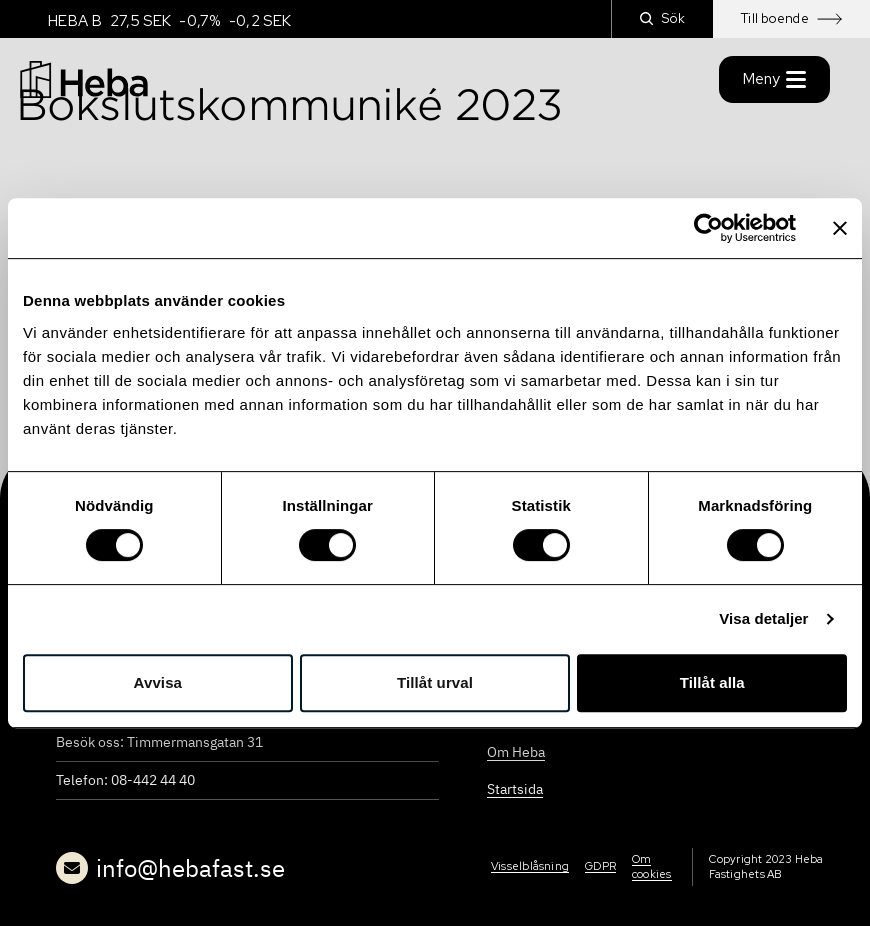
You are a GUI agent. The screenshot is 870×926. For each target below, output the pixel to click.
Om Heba (516, 752)
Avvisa (158, 682)
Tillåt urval (435, 682)
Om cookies (652, 866)
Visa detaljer (763, 618)
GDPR (600, 866)
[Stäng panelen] (840, 228)
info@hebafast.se (170, 868)
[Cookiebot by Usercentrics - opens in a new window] (708, 228)
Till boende (791, 18)
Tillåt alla (712, 682)
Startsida (515, 789)
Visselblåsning (530, 866)
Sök (662, 18)
